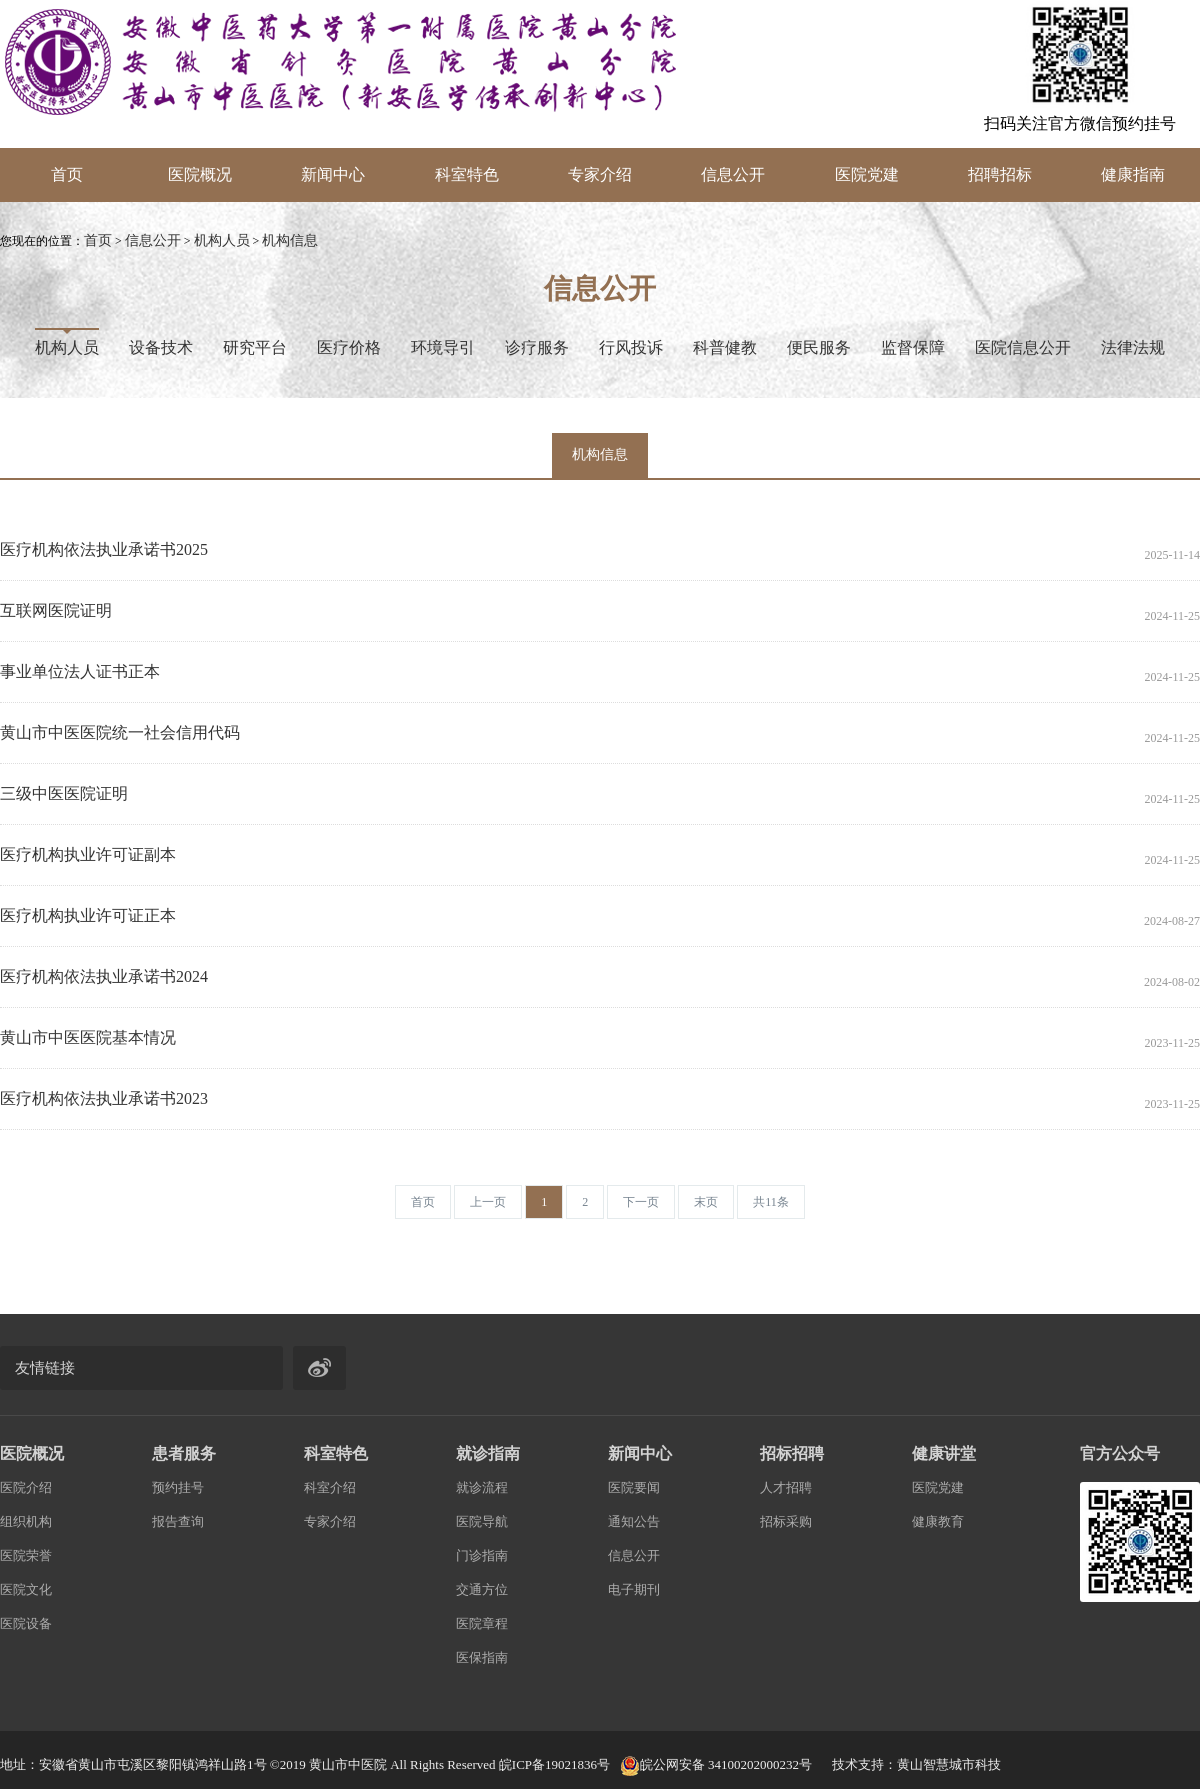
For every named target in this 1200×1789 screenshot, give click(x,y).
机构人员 (222, 240)
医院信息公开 (1023, 347)
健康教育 (938, 1521)
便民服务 (819, 347)
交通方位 (482, 1589)
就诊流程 (482, 1487)
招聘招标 (1000, 174)
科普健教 (725, 347)
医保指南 (482, 1657)
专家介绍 (600, 174)
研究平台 (255, 347)
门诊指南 (482, 1555)
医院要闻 (634, 1487)
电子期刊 (634, 1589)
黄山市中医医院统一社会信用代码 (120, 732)
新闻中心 (333, 174)
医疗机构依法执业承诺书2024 (104, 976)
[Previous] (423, 1202)
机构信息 (290, 240)
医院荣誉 (26, 1555)
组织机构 (26, 1521)
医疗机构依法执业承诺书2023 (104, 1098)
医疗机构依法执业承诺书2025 (104, 549)
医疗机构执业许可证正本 (88, 915)
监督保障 (913, 347)
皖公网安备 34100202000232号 (716, 1764)
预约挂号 (178, 1487)
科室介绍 (330, 1487)
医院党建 (867, 174)
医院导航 (482, 1521)
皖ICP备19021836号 (554, 1764)
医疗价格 (349, 347)
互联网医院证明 (56, 610)
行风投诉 (631, 347)
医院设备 (26, 1623)
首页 (67, 174)
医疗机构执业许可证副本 (88, 854)
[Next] (641, 1202)
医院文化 (26, 1589)
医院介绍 (26, 1487)
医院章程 (482, 1623)
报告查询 (178, 1521)
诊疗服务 (537, 347)
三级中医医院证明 (64, 793)
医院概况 (200, 174)
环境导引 (443, 347)
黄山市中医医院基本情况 (88, 1037)
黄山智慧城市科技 (949, 1764)
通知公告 (634, 1521)
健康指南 (1133, 174)
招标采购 (786, 1521)
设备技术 (161, 347)
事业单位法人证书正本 (80, 671)
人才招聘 (786, 1487)
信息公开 (733, 174)
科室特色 (467, 174)
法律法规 (1133, 347)
